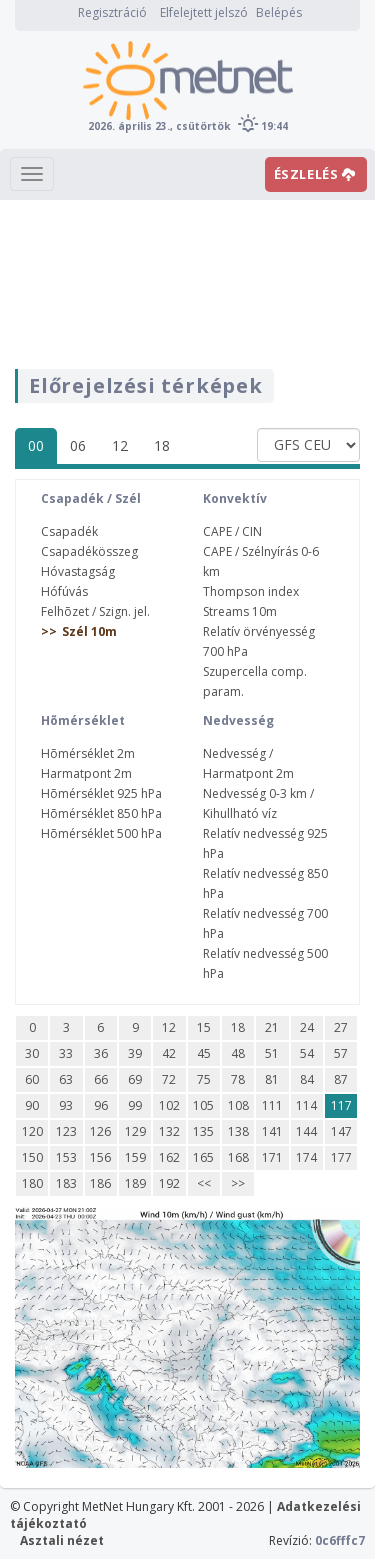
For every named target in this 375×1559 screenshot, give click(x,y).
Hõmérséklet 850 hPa (101, 813)
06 (78, 445)
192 (169, 1183)
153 (66, 1157)
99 (135, 1105)
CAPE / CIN (232, 531)
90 (32, 1105)
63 (66, 1079)
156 (100, 1157)
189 (135, 1183)
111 (272, 1105)
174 (306, 1157)
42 (169, 1053)
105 (203, 1105)
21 (272, 1027)
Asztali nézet (62, 1540)
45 (204, 1053)
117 (341, 1105)
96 (101, 1105)
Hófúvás (64, 591)
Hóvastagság (78, 571)
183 (66, 1183)
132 (169, 1131)
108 (238, 1105)
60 (32, 1079)
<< (204, 1183)
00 (36, 445)
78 (238, 1079)
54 (307, 1053)
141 (272, 1131)
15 (204, 1027)
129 (135, 1131)
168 (238, 1157)
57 (341, 1053)
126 (100, 1131)
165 (203, 1157)
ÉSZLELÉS (315, 174)
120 (32, 1131)
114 (306, 1105)
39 (135, 1053)
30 (32, 1053)
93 (66, 1105)
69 (135, 1079)
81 (272, 1079)
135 (203, 1131)
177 (341, 1157)
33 (66, 1053)
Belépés (279, 12)
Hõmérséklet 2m (88, 753)
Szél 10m (89, 631)
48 (238, 1053)
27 (341, 1027)
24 (307, 1027)
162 (169, 1157)
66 (101, 1079)
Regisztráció (112, 12)
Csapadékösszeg (89, 551)
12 (120, 445)
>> (238, 1183)
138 (238, 1131)
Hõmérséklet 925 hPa (101, 793)
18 (162, 445)
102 (169, 1105)
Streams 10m (240, 611)
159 (135, 1157)
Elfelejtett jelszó (204, 12)
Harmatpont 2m (86, 773)
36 (101, 1053)
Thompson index (251, 591)
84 (307, 1079)
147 (341, 1131)
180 (32, 1183)
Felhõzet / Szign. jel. (95, 611)
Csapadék (69, 531)
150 (32, 1157)
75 (204, 1079)
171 (272, 1157)
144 (306, 1131)
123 (66, 1131)
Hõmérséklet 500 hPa (101, 833)
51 (272, 1053)
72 (169, 1079)
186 (100, 1183)
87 (341, 1079)
